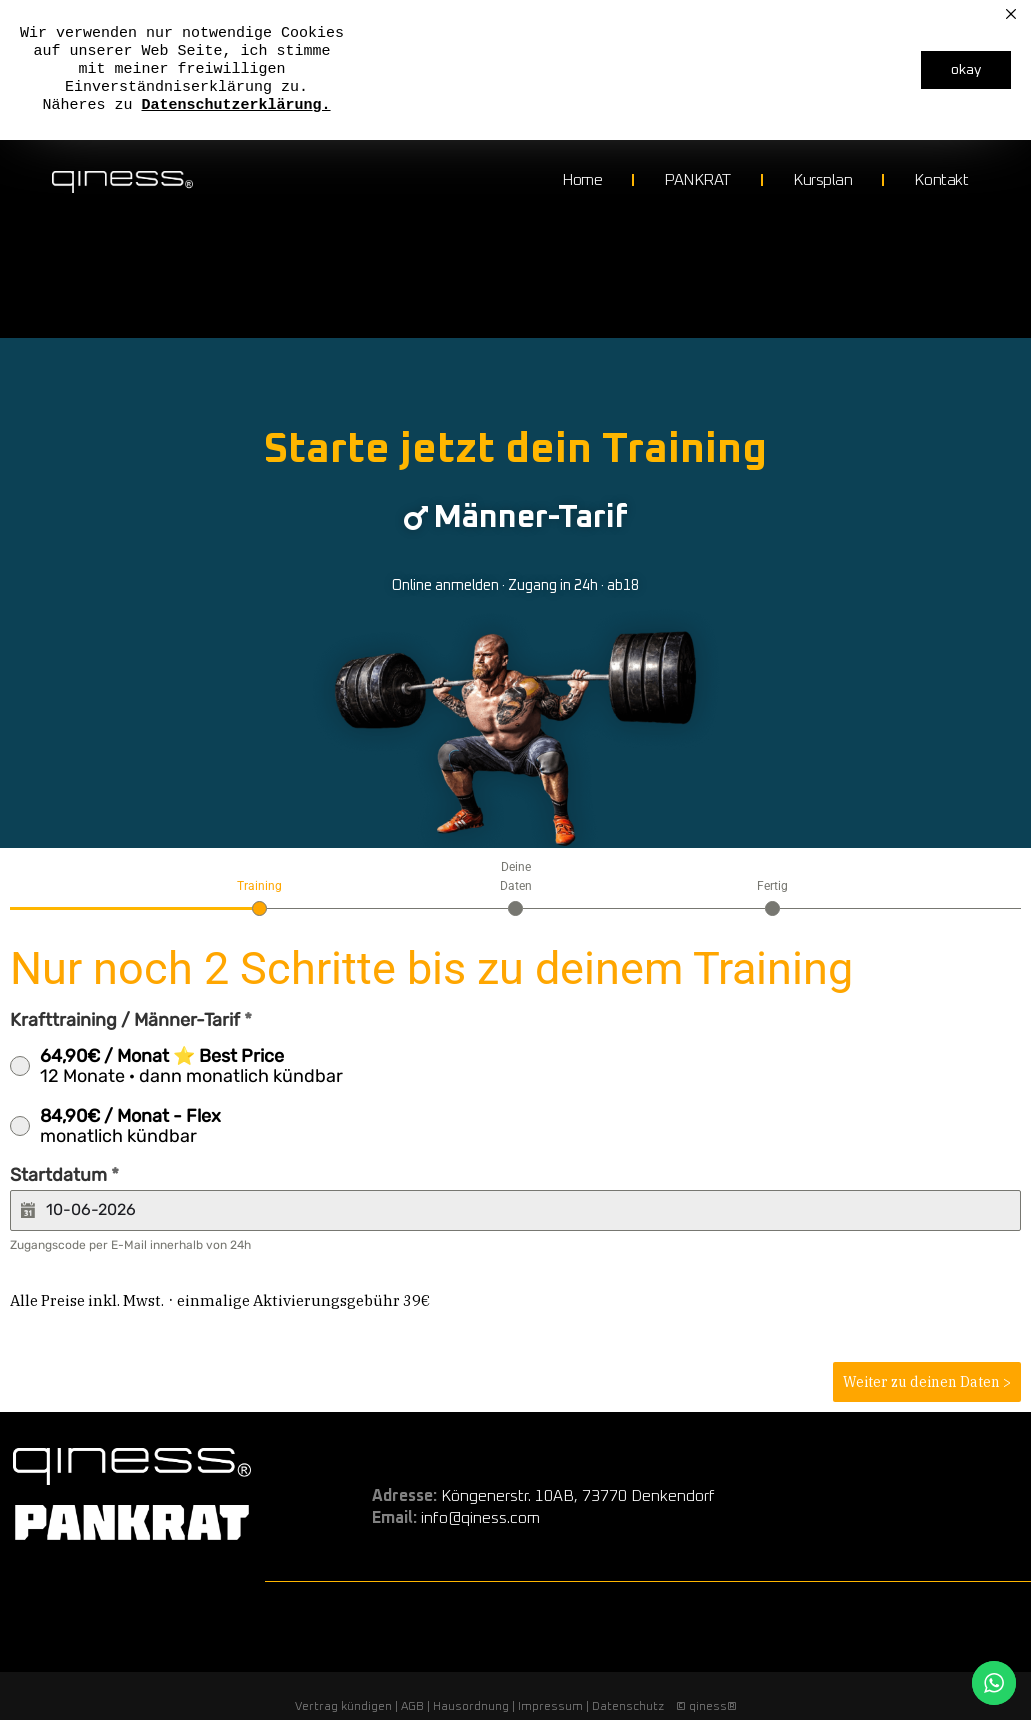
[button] (515, 523)
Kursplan (822, 180)
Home (582, 180)
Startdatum (64, 1184)
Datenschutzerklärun (227, 106)
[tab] (259, 905)
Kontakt (941, 180)
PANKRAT (697, 180)
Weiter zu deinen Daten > (927, 1391)
